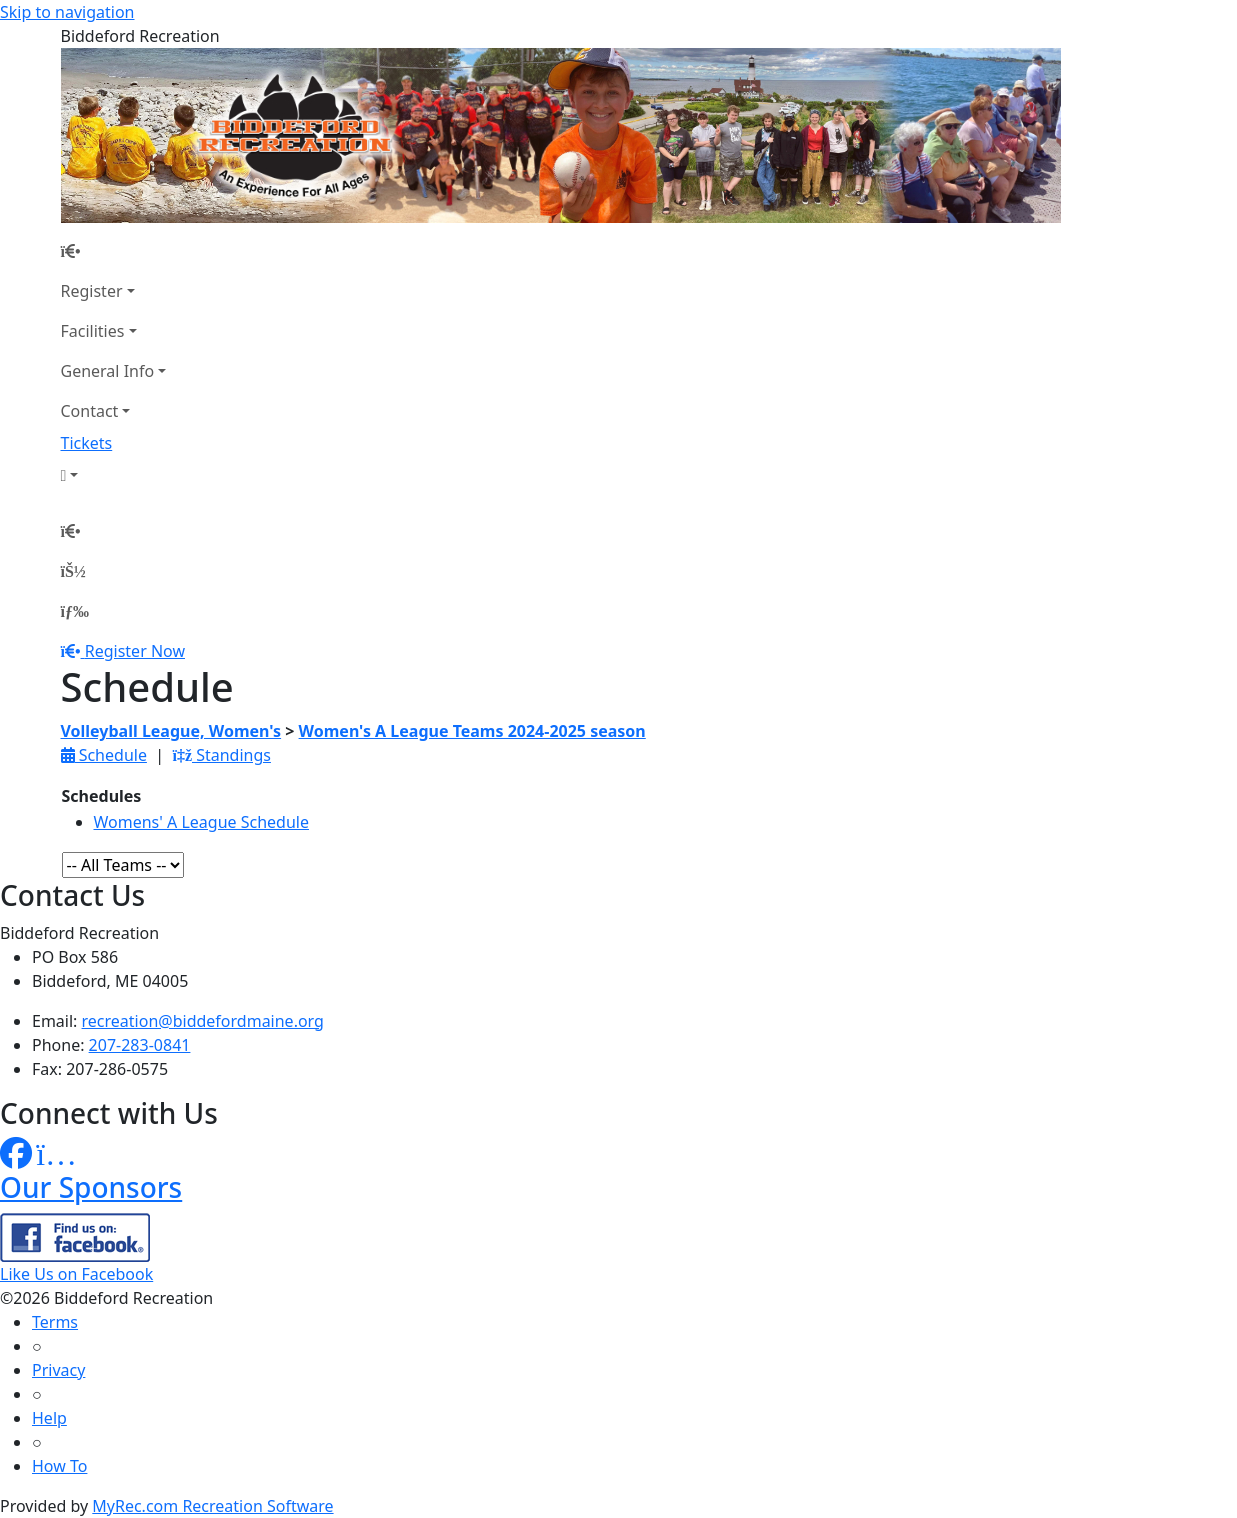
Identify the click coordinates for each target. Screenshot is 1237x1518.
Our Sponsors (91, 1187)
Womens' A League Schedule (201, 822)
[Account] (114, 475)
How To (59, 1466)
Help (49, 1418)
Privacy (58, 1370)
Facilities (93, 331)
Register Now (135, 651)
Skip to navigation (67, 12)
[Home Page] (114, 251)
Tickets (87, 443)
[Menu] (75, 611)
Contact (90, 411)
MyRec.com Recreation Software (212, 1506)
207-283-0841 (140, 1045)
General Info (108, 371)
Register (92, 291)
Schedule (104, 755)
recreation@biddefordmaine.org (203, 1021)
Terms (55, 1322)
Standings (221, 755)
